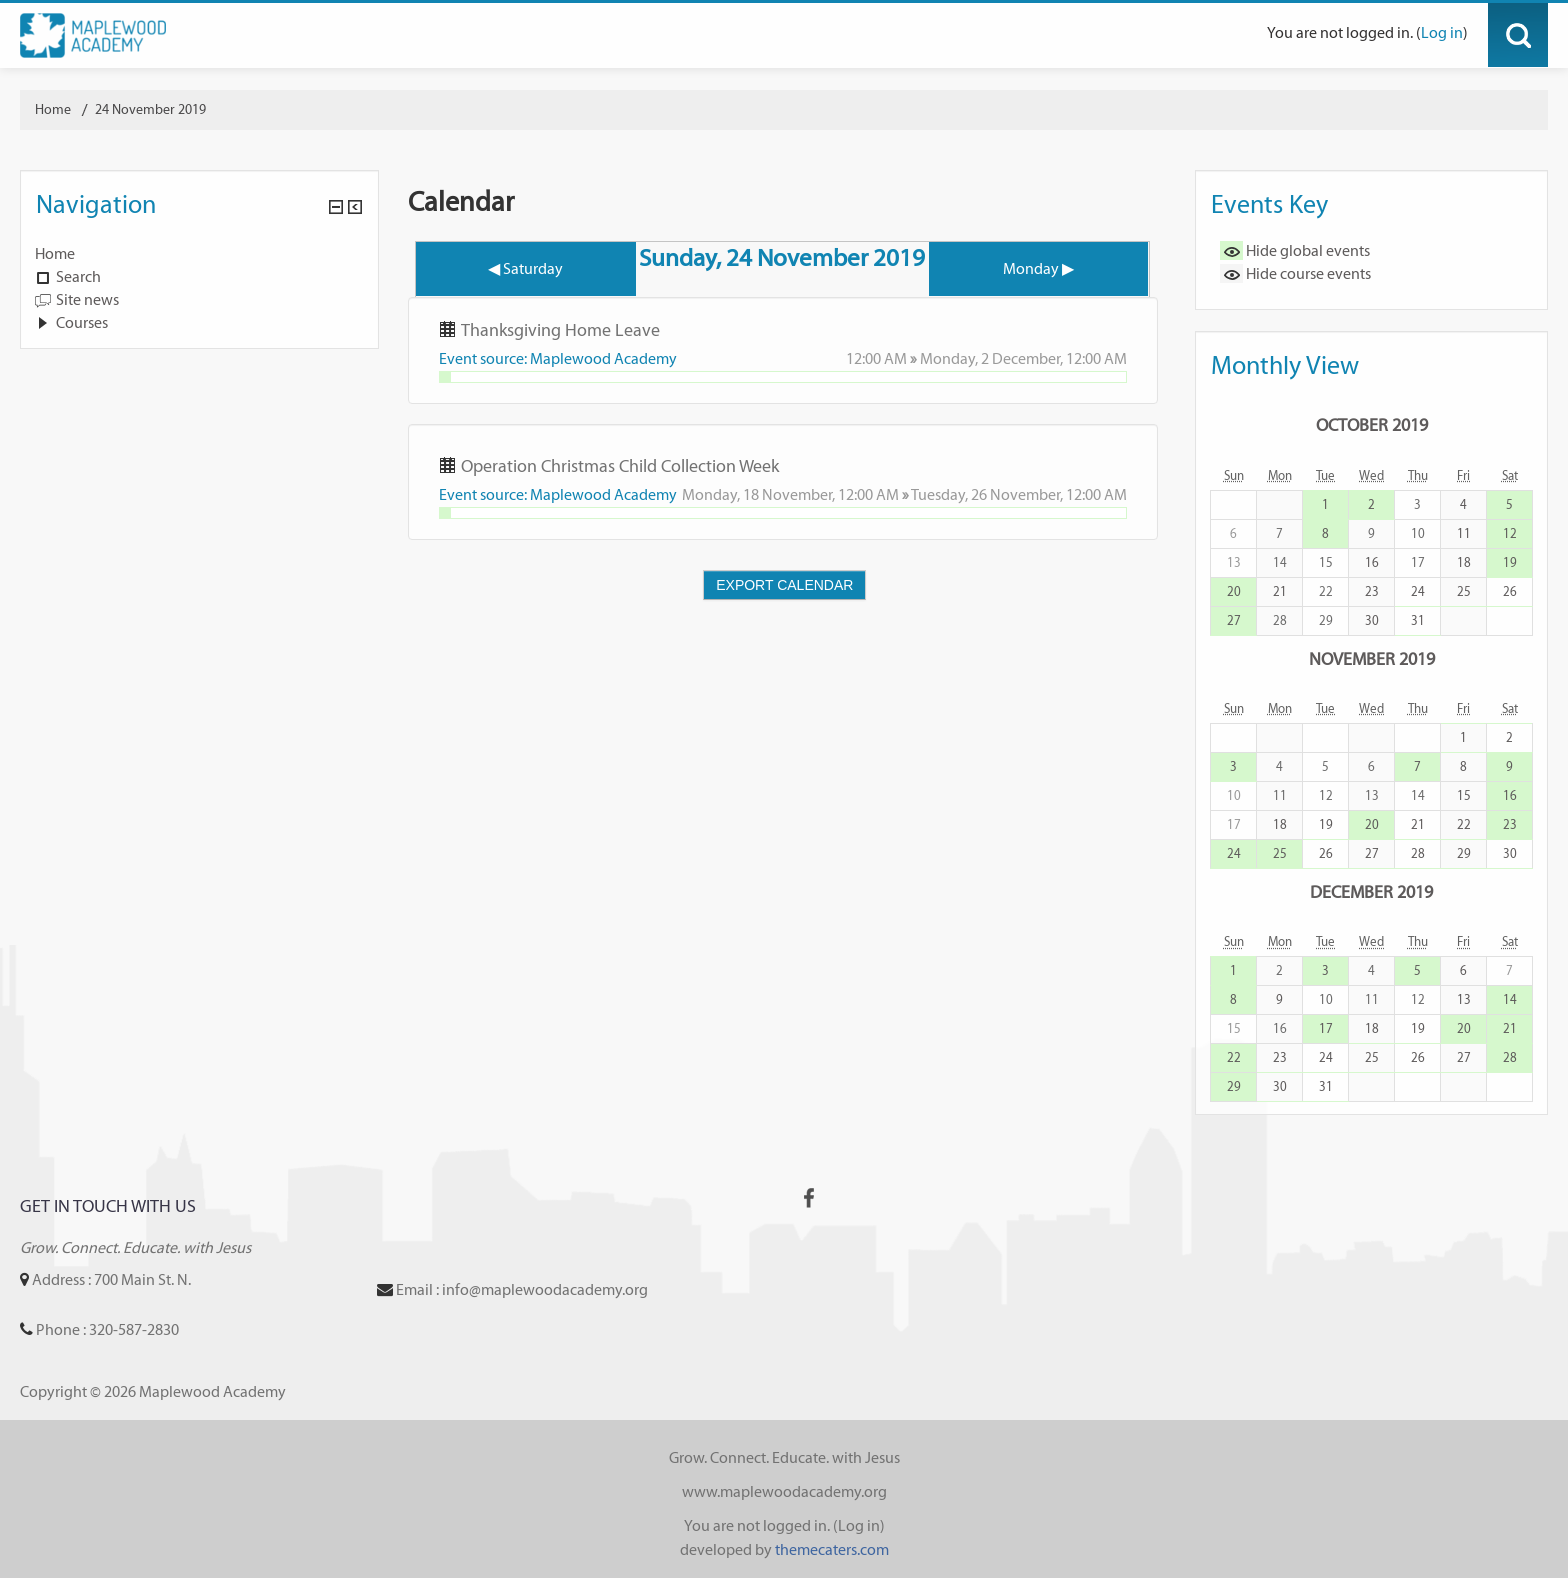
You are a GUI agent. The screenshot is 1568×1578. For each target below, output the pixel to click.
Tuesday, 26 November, (988, 494)
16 (1372, 562)
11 (1464, 533)
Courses (82, 322)
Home (55, 253)
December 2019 (1371, 891)
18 (1464, 562)
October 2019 (1372, 424)
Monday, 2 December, (993, 358)
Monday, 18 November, (760, 494)
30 (1372, 620)
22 (1464, 824)
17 (1326, 1028)
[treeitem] (199, 254)
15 (1464, 795)
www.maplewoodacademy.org (784, 1491)
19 (1510, 562)
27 (1234, 620)
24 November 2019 (150, 109)
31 (1418, 620)
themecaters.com (832, 1549)
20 (1234, 591)
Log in (1442, 32)
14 (1510, 999)
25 (1464, 591)
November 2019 (1372, 658)
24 (1418, 591)
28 (1418, 853)
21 (1280, 591)
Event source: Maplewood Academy (558, 358)
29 (1464, 853)
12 (1510, 533)
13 (1464, 999)
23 (1372, 591)
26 (1510, 591)
